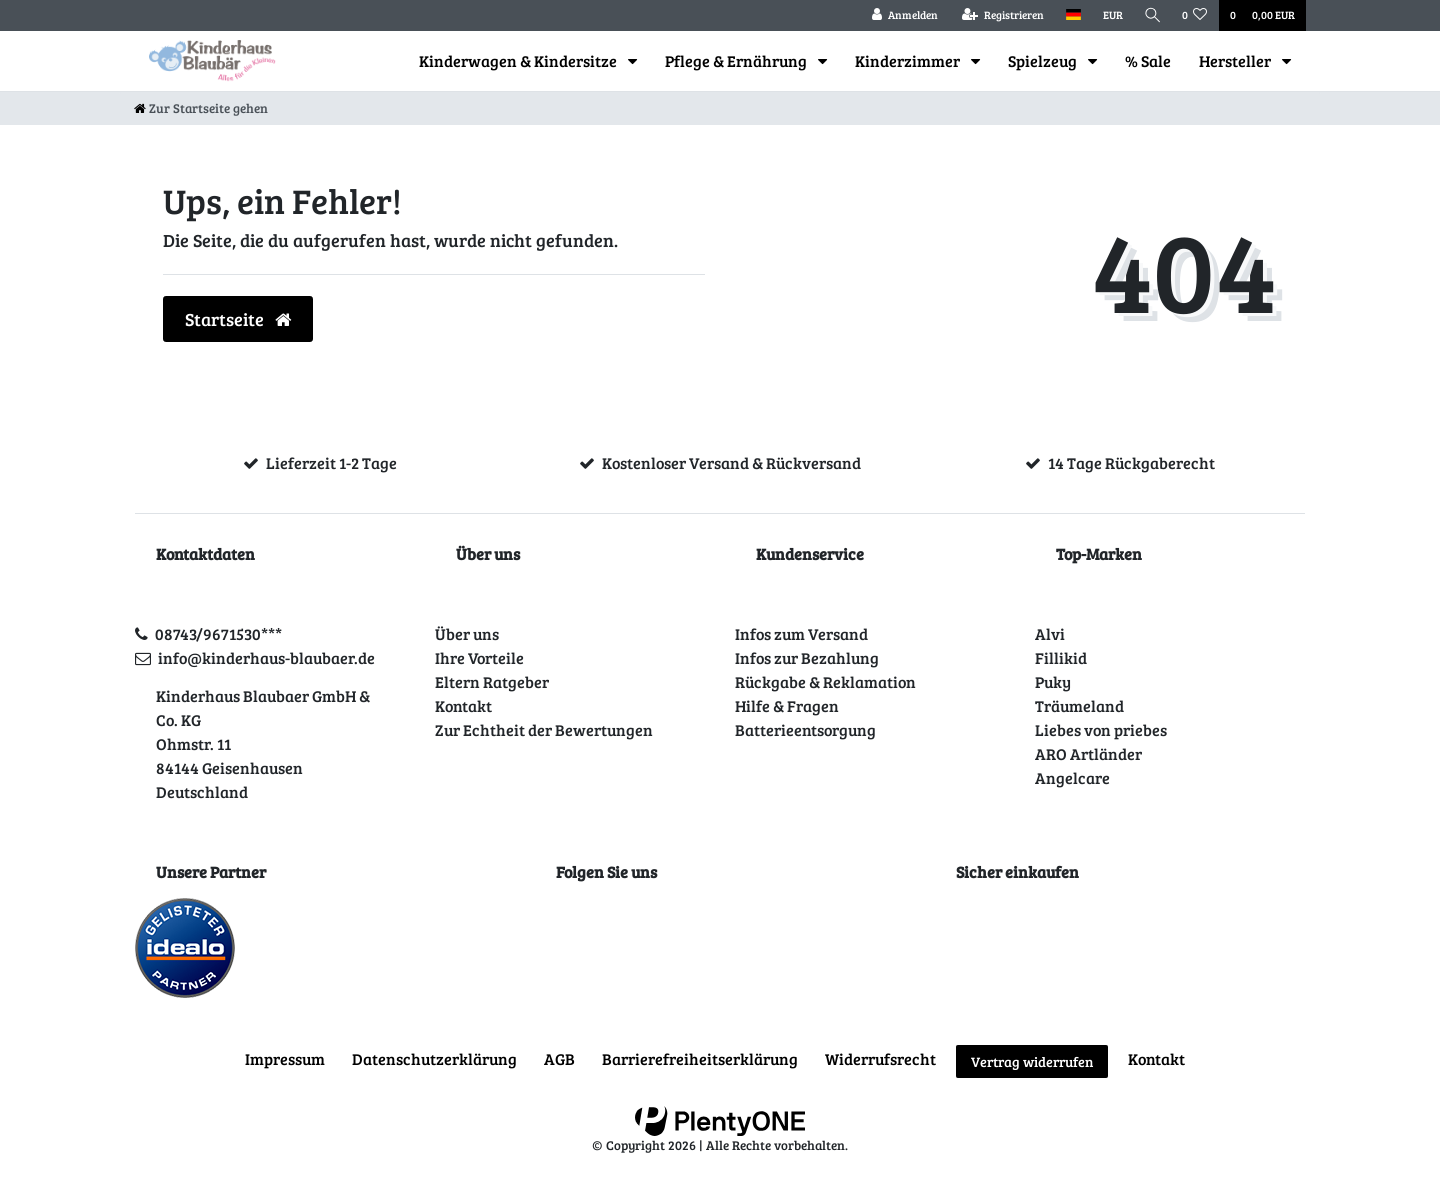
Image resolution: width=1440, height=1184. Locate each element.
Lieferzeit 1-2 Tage (331, 462)
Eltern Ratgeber (492, 681)
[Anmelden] (901, 15)
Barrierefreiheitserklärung (700, 1058)
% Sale (1148, 60)
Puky (1053, 681)
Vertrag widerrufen (1032, 1061)
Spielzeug (1044, 60)
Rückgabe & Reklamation (825, 681)
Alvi (1050, 633)
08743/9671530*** (218, 633)
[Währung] (1109, 15)
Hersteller (1236, 60)
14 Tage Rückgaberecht (1131, 462)
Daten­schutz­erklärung (434, 1058)
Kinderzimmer (909, 60)
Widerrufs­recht (880, 1058)
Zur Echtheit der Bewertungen (544, 729)
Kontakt (463, 705)
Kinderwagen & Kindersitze (519, 60)
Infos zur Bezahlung (807, 657)
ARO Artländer (1088, 753)
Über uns (467, 633)
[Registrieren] (999, 15)
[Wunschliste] (1195, 15)
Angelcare (1072, 777)
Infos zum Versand (801, 633)
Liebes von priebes (1101, 729)
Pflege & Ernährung (737, 60)
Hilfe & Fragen (787, 705)
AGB (559, 1058)
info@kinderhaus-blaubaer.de (266, 657)
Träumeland (1079, 705)
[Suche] (1151, 15)
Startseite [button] (238, 319)
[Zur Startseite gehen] (201, 108)
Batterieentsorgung (805, 729)
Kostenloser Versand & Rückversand (731, 462)
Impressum (285, 1058)
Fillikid (1061, 657)
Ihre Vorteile (479, 657)
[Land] (1069, 15)
